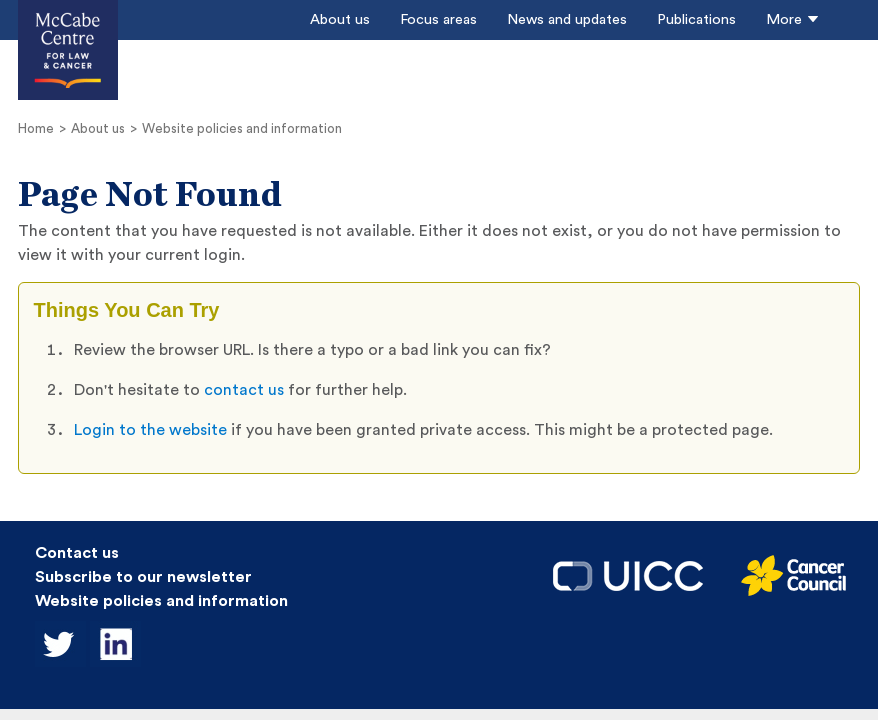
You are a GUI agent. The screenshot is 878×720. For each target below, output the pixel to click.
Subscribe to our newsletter (143, 577)
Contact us (77, 553)
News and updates (567, 19)
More (792, 19)
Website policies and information (242, 129)
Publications (696, 19)
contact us (246, 390)
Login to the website (150, 430)
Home (36, 129)
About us (340, 19)
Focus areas (438, 19)
